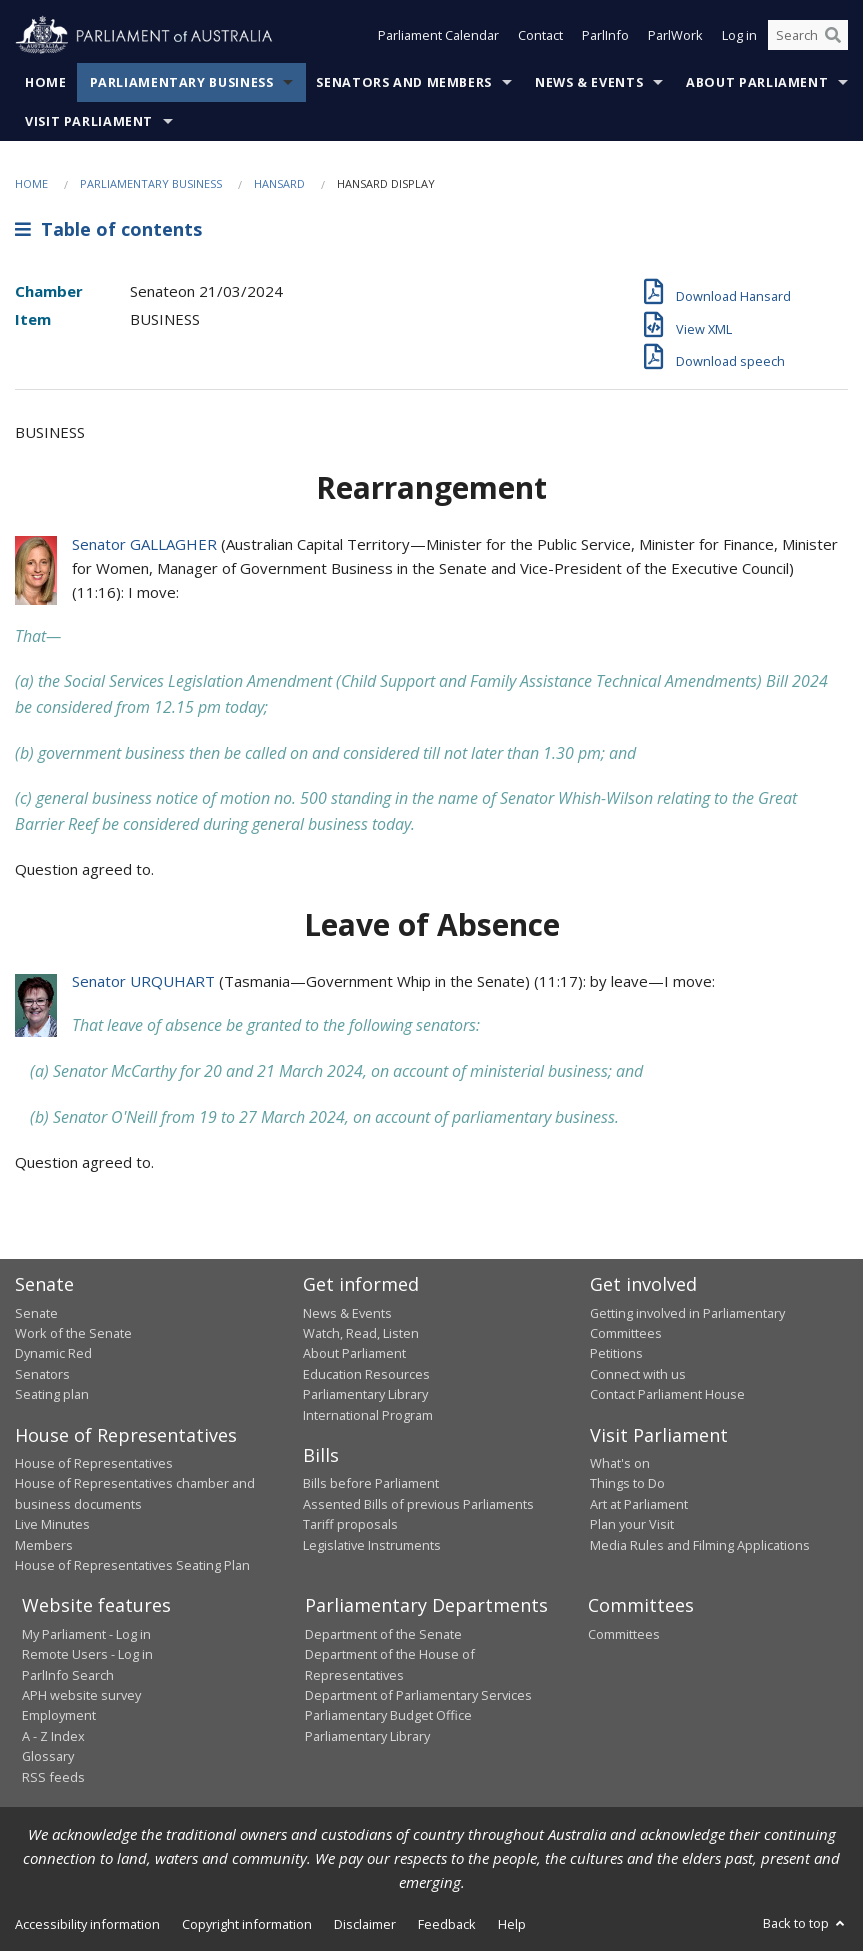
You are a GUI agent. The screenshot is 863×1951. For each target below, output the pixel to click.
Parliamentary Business (182, 82)
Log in (739, 38)
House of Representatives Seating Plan (132, 1565)
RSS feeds (53, 1777)
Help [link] (512, 1924)
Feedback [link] (447, 1924)
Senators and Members (404, 82)
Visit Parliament (89, 121)
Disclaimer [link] (365, 1924)
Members (44, 1545)
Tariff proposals (350, 1524)
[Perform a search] (833, 38)
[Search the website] (808, 38)
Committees (624, 1634)
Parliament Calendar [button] (438, 38)
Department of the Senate (383, 1634)
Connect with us (638, 1374)
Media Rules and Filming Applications (700, 1545)
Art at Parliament (639, 1504)
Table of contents (108, 229)
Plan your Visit (632, 1524)
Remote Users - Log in (87, 1654)
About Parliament (757, 82)
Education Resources (366, 1374)
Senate (36, 1313)
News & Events (589, 82)
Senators (42, 1374)
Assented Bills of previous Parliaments (418, 1504)
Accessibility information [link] (87, 1924)
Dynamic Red (53, 1353)
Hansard (279, 183)
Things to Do (627, 1483)
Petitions (616, 1353)
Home (46, 82)
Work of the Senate (73, 1333)
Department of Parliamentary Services (418, 1695)
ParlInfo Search (68, 1675)
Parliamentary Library (365, 1394)
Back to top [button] (805, 1923)
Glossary (48, 1756)
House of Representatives (94, 1463)
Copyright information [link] (247, 1924)
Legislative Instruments (372, 1545)
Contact (540, 38)
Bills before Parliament (371, 1483)
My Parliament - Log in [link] (86, 1634)
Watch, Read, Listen (361, 1333)
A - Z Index (53, 1736)
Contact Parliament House (667, 1394)
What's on (620, 1463)
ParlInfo (605, 38)
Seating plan (52, 1394)
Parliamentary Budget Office (388, 1715)
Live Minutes (52, 1524)
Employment (59, 1715)
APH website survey (81, 1695)
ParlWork (675, 38)
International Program (368, 1415)
